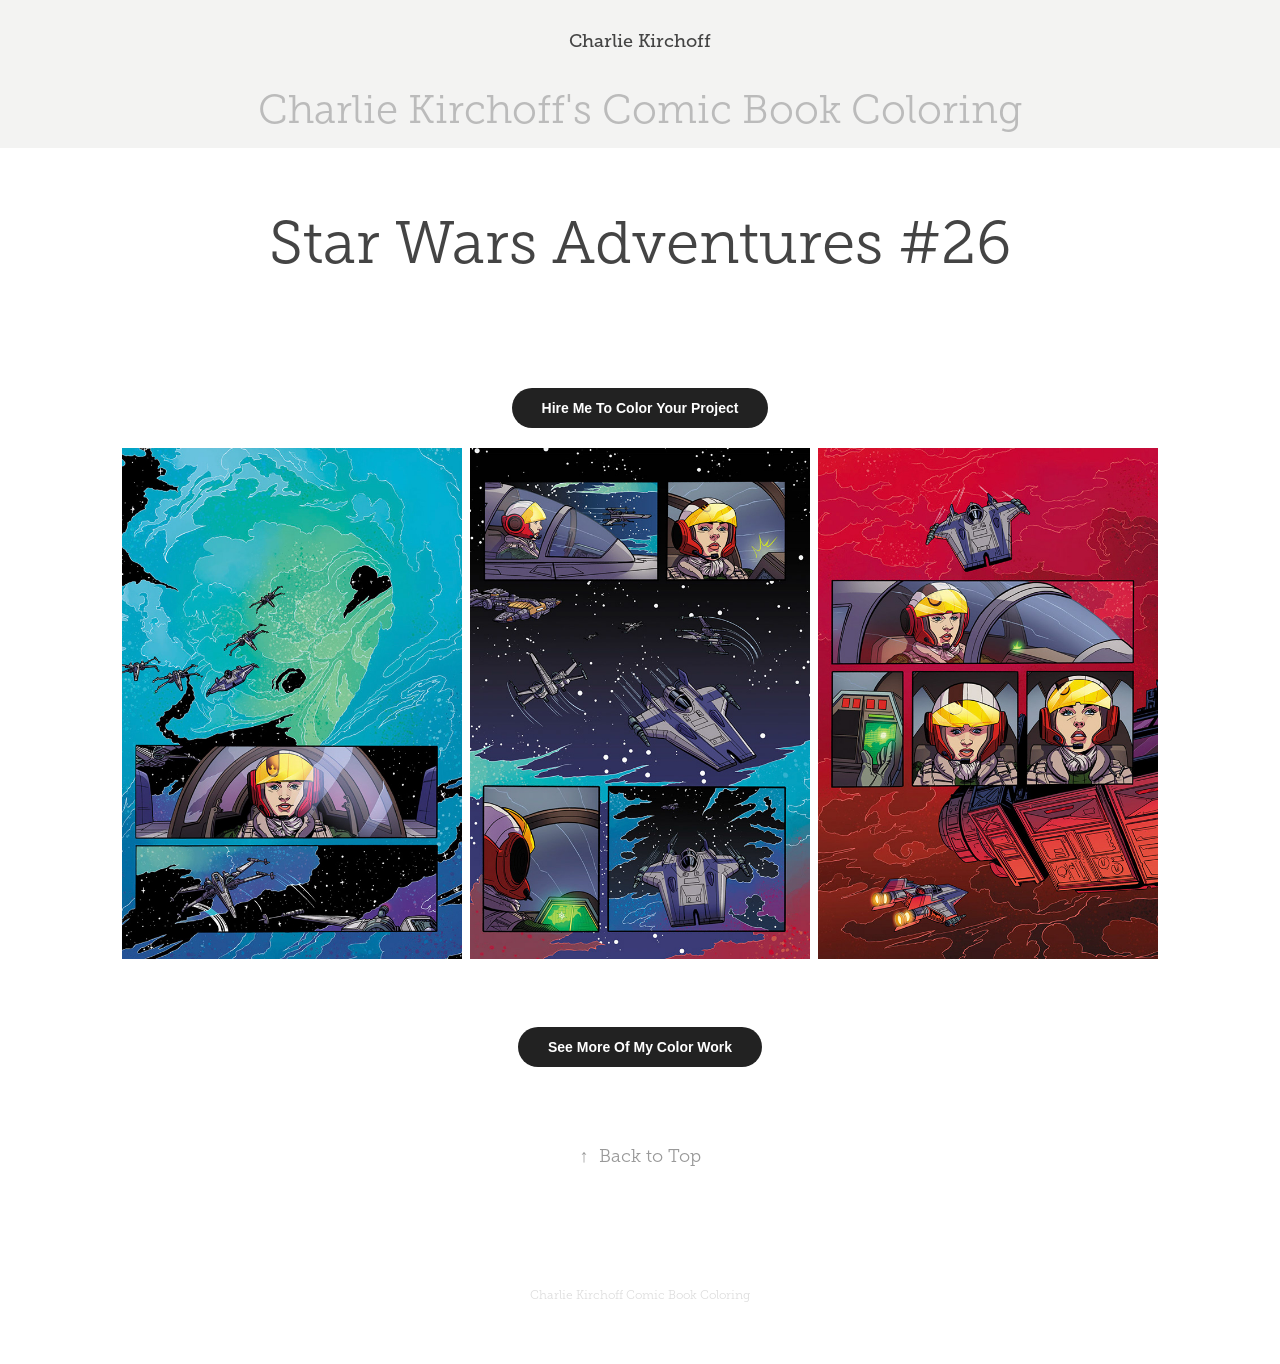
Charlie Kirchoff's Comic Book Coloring (640, 109)
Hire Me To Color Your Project (640, 408)
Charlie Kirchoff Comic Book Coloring (640, 1295)
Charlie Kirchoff (640, 41)
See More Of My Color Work (640, 1047)
